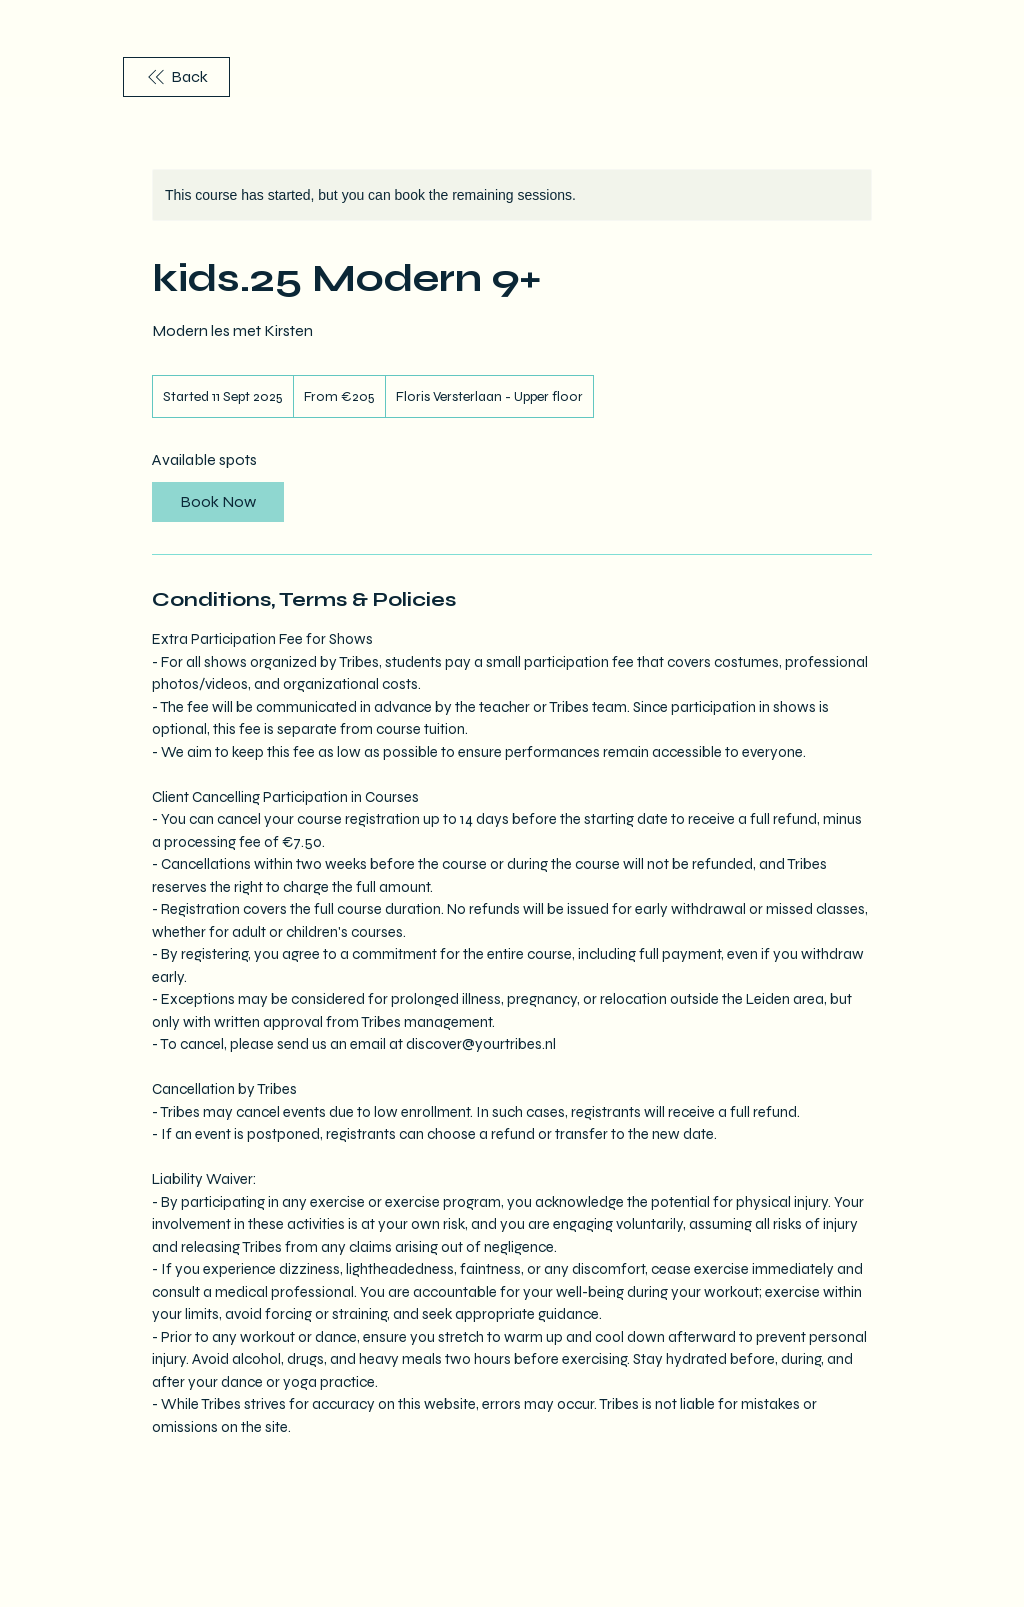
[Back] (176, 77)
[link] (218, 502)
